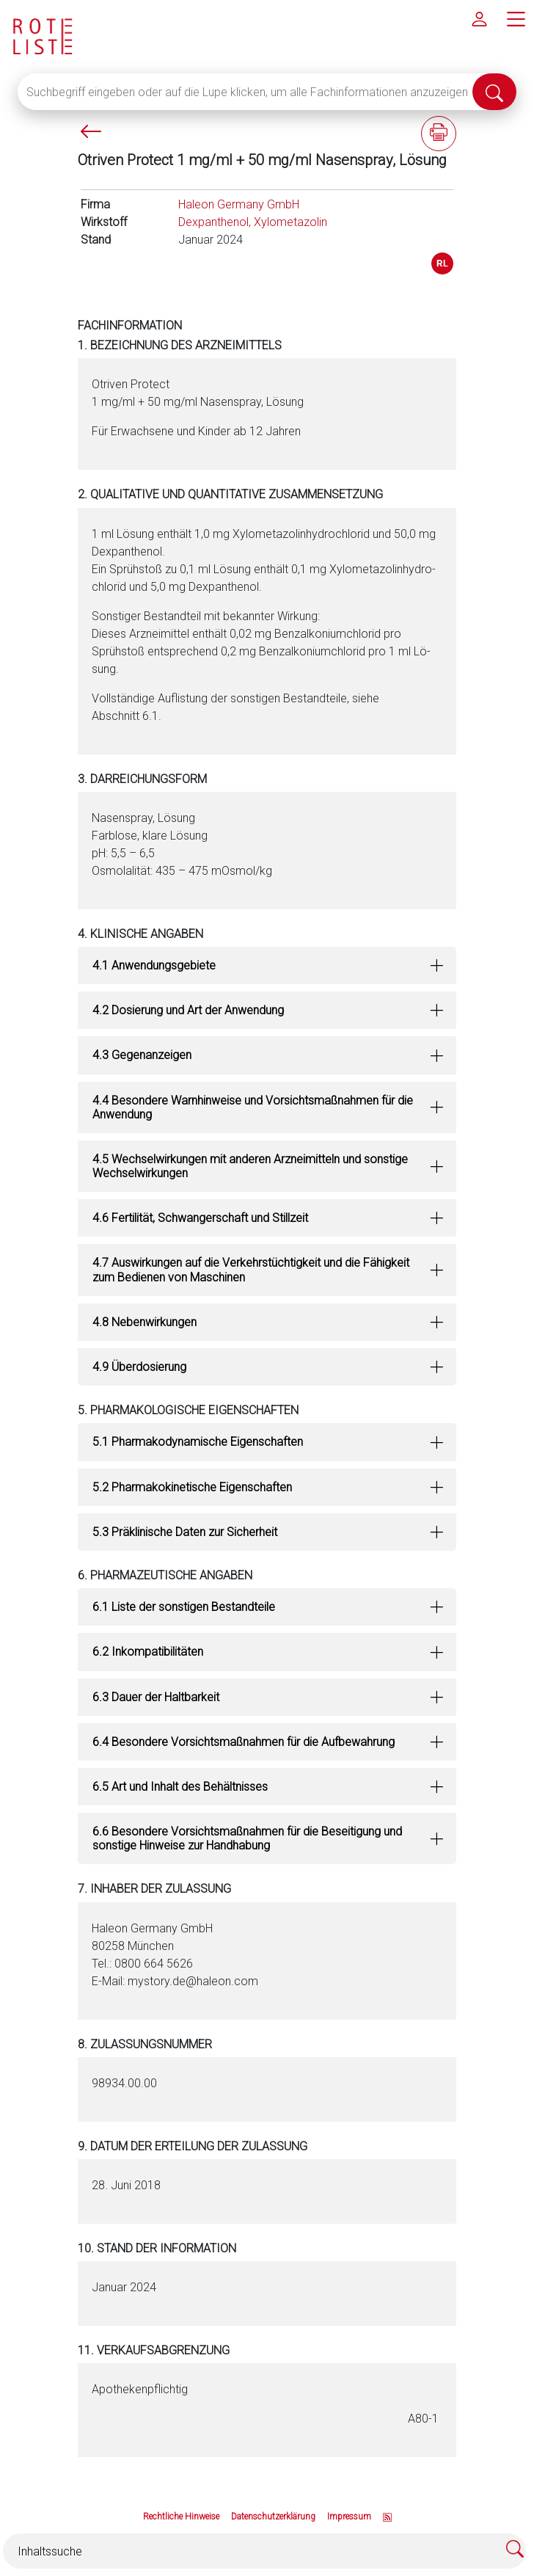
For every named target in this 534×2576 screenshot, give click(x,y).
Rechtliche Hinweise (181, 2516)
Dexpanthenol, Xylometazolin (252, 222)
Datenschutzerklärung (273, 2516)
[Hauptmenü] (515, 18)
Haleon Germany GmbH (238, 204)
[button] (267, 965)
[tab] (267, 965)
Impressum (349, 2516)
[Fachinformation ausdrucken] (438, 133)
